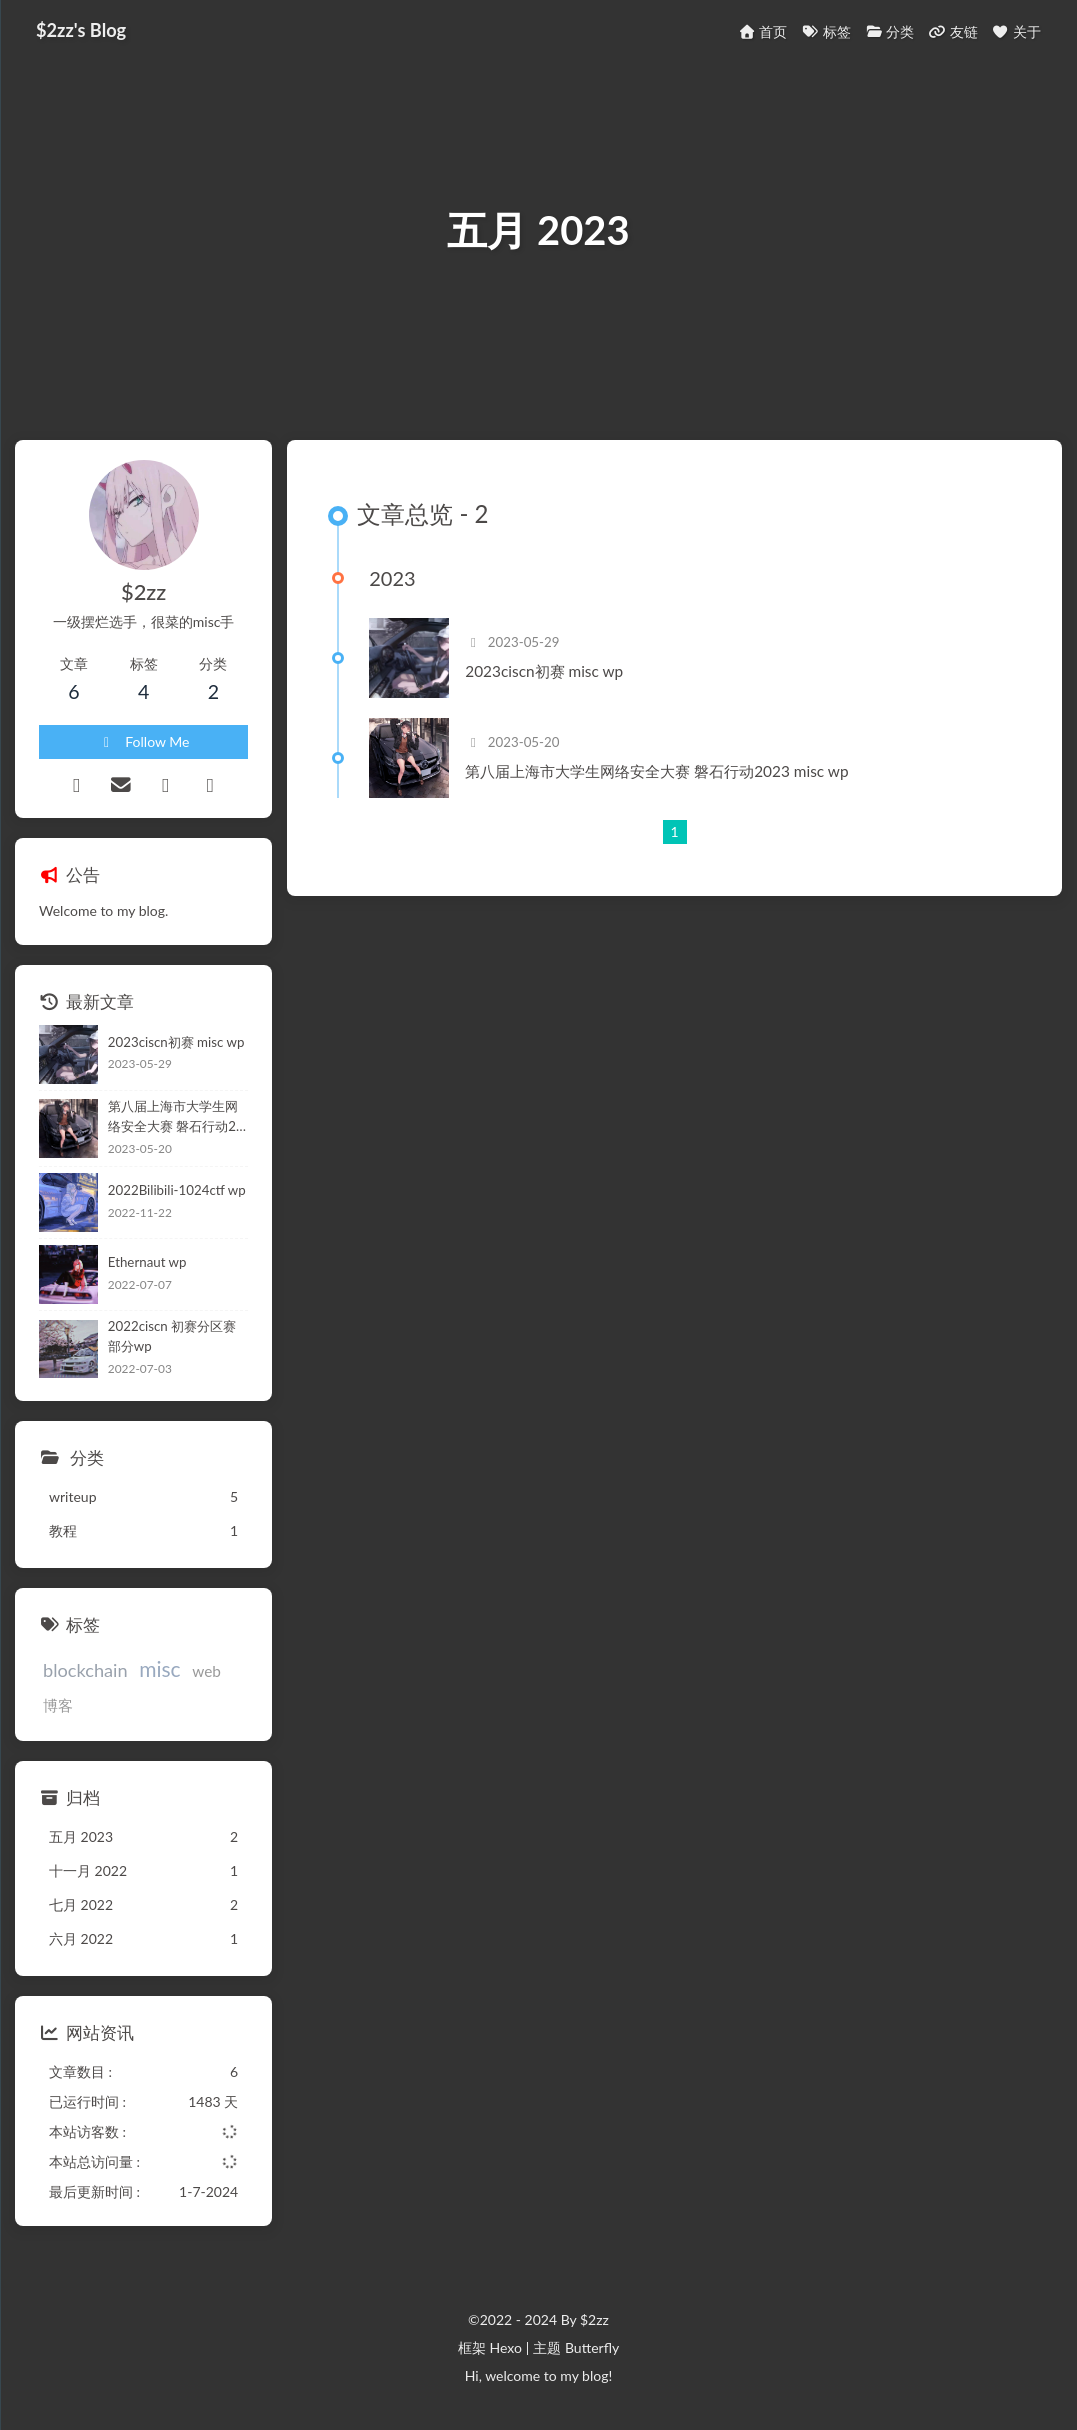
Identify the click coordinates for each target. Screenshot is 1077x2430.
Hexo (505, 2347)
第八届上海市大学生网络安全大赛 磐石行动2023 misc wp (656, 771)
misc (159, 1668)
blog (595, 2375)
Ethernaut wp (147, 1262)
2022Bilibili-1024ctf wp (177, 1190)
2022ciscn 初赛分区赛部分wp (172, 1336)
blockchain (85, 1670)
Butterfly (592, 2347)
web (206, 1671)
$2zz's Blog (81, 30)
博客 (58, 1705)
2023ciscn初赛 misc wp (544, 671)
